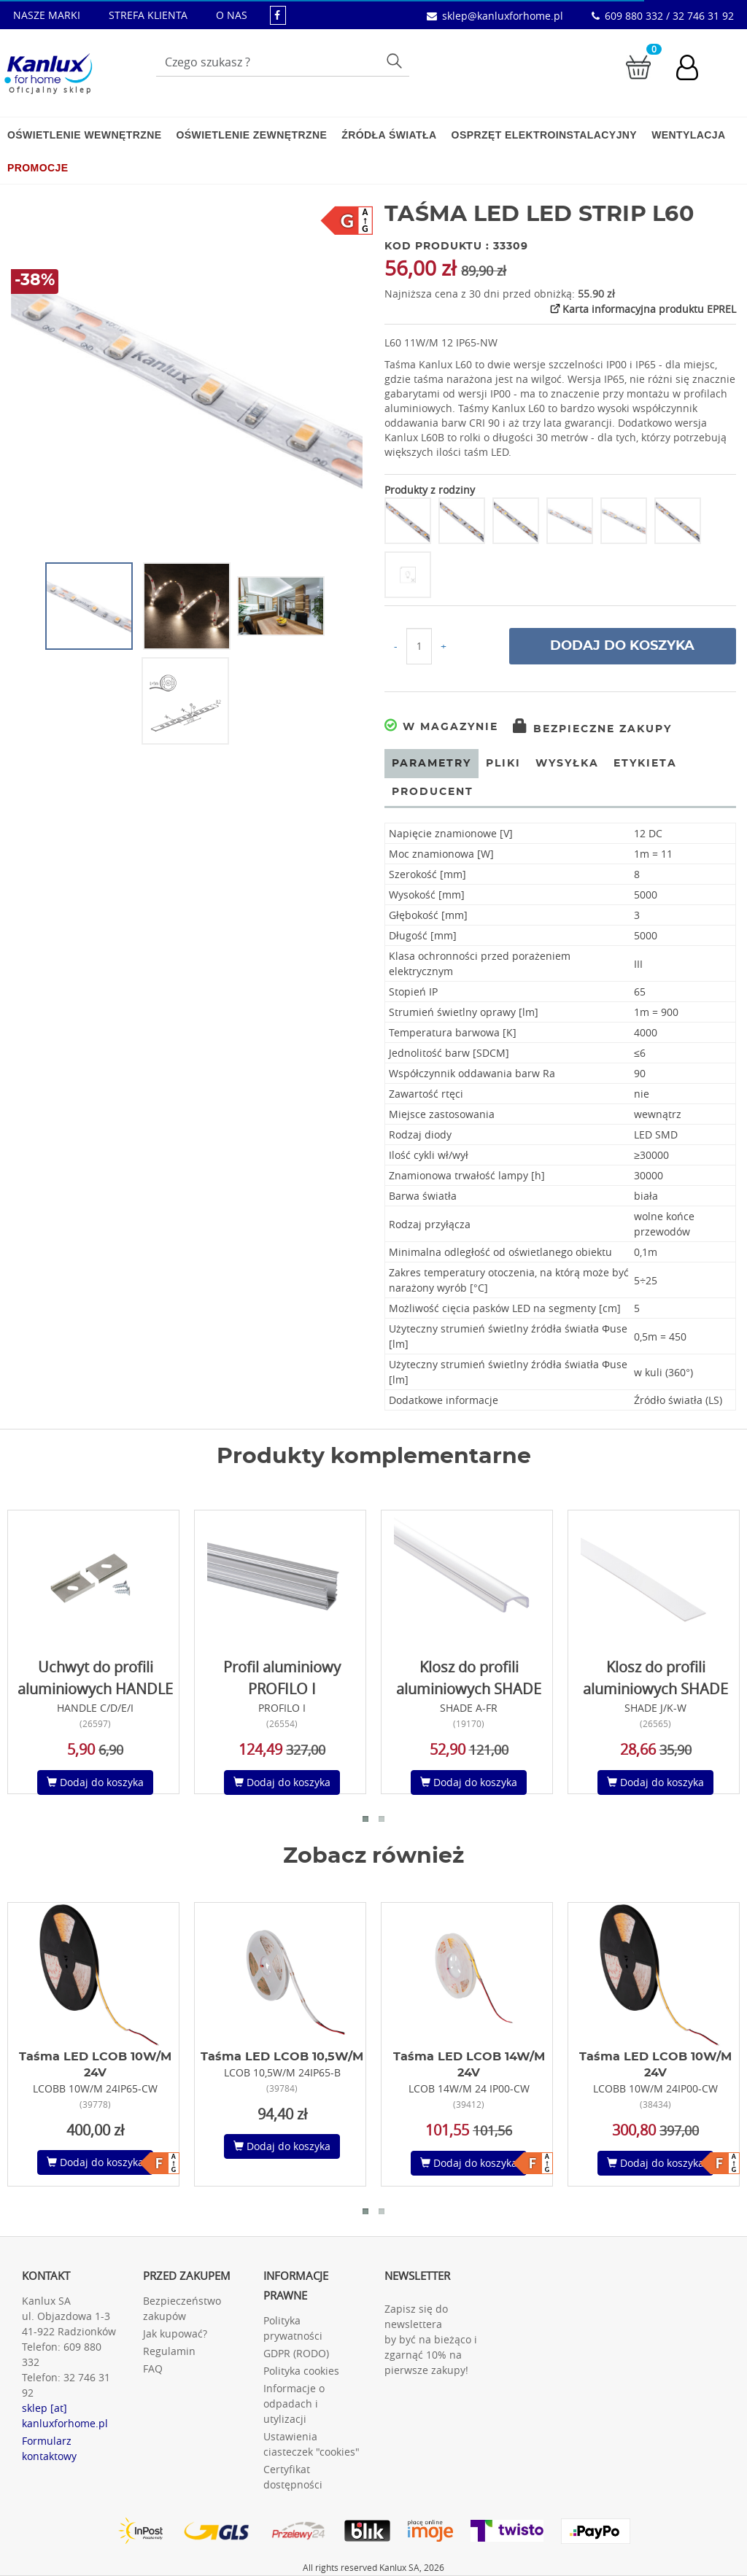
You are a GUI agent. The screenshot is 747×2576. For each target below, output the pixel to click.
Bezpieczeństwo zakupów (182, 2308)
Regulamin (169, 2351)
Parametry (431, 764)
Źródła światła (388, 135)
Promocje (37, 168)
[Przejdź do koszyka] (638, 66)
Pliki (503, 764)
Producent (432, 792)
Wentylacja (688, 135)
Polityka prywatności (292, 2328)
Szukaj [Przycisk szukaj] (396, 60)
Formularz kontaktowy (49, 2448)
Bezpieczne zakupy (592, 729)
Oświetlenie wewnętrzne (84, 135)
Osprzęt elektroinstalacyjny (545, 135)
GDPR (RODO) (296, 2353)
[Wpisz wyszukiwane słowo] (282, 62)
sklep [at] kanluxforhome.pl (65, 2415)
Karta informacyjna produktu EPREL (642, 308)
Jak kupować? (175, 2333)
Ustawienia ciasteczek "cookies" (311, 2444)
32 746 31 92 (66, 2385)
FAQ (153, 2368)
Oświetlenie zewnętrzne (251, 135)
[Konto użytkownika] (694, 69)
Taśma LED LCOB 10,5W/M (282, 2057)
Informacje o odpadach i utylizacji (294, 2403)
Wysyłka (567, 764)
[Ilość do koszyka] (419, 646)
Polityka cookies (301, 2371)
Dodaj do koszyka (622, 646)
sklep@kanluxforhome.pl (502, 16)
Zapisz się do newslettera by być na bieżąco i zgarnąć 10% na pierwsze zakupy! (430, 2339)
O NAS (231, 15)
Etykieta (645, 764)
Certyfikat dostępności (292, 2476)
